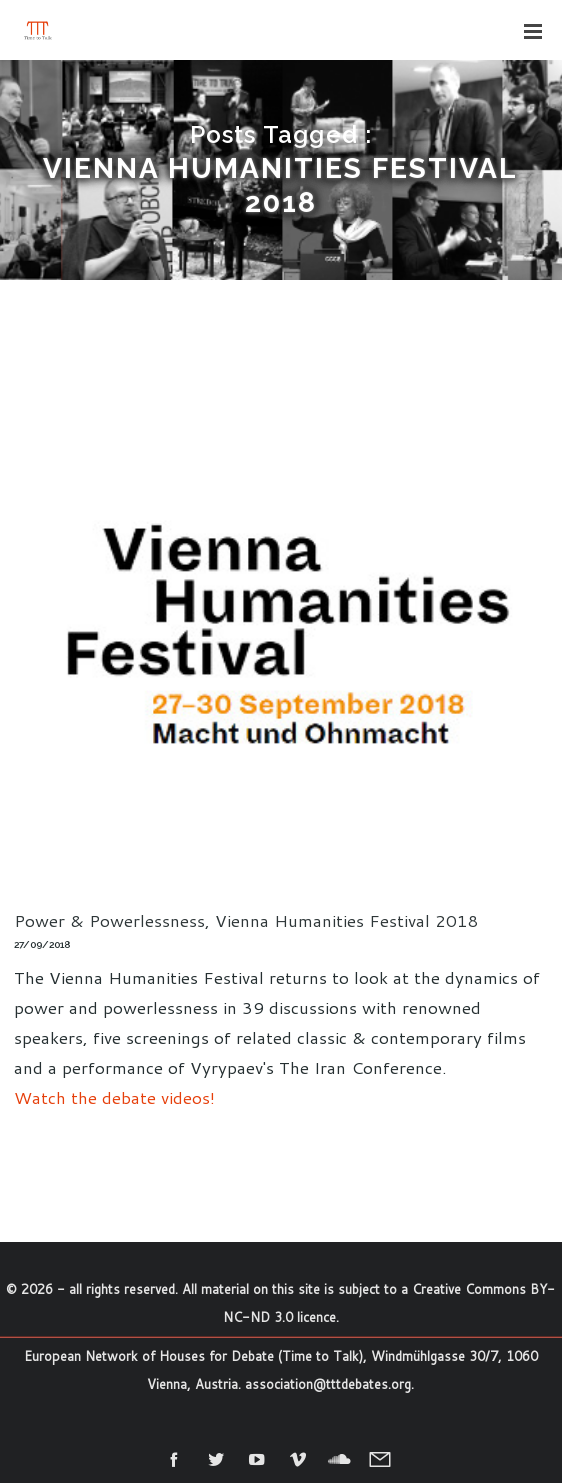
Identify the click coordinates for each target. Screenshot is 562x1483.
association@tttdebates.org (328, 1384)
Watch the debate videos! (114, 1097)
